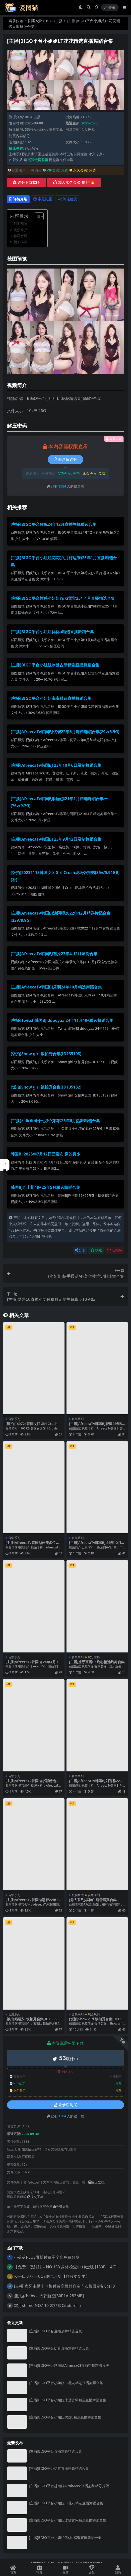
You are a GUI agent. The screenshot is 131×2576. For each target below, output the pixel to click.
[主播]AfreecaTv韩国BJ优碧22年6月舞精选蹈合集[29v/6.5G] (65, 731)
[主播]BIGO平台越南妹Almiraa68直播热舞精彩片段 (69, 2365)
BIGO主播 (54, 20)
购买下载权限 (26, 182)
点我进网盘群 (37, 159)
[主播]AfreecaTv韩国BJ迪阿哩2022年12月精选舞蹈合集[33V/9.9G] (61, 916)
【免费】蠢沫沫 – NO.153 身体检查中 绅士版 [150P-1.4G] (65, 2267)
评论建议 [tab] (67, 199)
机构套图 (78, 1895)
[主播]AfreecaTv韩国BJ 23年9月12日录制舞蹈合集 (56, 839)
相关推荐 (20, 241)
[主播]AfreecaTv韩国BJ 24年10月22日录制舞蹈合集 (97, 1544)
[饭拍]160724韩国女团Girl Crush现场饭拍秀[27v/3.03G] (33, 1425)
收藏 (96, 1250)
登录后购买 (65, 459)
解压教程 (32, 148)
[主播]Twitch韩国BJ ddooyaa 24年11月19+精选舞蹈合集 (62, 1020)
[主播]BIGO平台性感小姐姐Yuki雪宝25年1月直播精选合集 (63, 598)
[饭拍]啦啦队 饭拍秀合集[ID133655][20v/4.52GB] (33, 2021)
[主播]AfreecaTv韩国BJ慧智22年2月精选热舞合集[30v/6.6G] (33, 1901)
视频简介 (20, 229)
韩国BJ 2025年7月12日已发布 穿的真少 (45, 1154)
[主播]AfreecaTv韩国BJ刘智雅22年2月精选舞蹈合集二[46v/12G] (97, 1782)
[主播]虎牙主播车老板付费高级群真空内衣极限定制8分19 (64, 2286)
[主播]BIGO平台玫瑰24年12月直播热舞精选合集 (53, 524)
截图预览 (20, 223)
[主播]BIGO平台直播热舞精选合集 (55, 2331)
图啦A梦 (35, 20)
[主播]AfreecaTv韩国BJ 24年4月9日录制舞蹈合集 (33, 1663)
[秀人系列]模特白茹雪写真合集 (93, 1899)
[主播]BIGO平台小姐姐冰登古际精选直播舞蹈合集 (55, 665)
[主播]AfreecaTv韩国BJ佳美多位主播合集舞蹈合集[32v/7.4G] (32, 1544)
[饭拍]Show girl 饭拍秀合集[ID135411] (97, 2021)
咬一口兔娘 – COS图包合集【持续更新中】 (52, 2276)
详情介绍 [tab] (18, 199)
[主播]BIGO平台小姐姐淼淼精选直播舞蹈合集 (51, 698)
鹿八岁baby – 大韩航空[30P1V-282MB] (49, 2296)
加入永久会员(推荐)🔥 (74, 182)
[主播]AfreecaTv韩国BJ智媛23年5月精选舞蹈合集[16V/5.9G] (97, 1425)
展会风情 (94, 2014)
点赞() (114, 1250)
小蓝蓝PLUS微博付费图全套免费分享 (46, 2257)
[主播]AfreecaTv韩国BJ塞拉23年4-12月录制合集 (54, 953)
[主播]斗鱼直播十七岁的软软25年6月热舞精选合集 (55, 1120)
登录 (109, 7)
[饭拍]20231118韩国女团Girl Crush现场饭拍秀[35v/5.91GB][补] (65, 876)
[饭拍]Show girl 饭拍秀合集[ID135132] (46, 1087)
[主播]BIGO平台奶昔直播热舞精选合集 (59, 2348)
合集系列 (14, 1419)
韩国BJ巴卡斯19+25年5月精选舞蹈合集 (45, 1187)
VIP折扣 (65, 2072)
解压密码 (20, 235)
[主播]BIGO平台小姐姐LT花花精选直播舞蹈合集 (66, 2382)
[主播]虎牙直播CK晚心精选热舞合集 (97, 1661)
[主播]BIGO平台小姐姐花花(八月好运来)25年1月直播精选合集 (64, 561)
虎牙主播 (94, 1657)
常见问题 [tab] (42, 199)
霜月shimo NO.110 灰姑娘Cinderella (47, 2305)
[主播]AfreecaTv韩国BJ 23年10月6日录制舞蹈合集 (56, 765)
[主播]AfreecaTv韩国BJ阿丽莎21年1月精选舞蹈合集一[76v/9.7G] (59, 802)
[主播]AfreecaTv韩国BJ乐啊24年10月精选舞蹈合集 (56, 987)
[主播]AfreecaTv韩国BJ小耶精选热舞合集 (32, 1782)
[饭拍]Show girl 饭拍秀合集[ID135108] (46, 1053)
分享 (80, 1250)
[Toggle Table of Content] (36, 216)
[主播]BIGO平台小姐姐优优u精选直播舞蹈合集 (52, 631)
